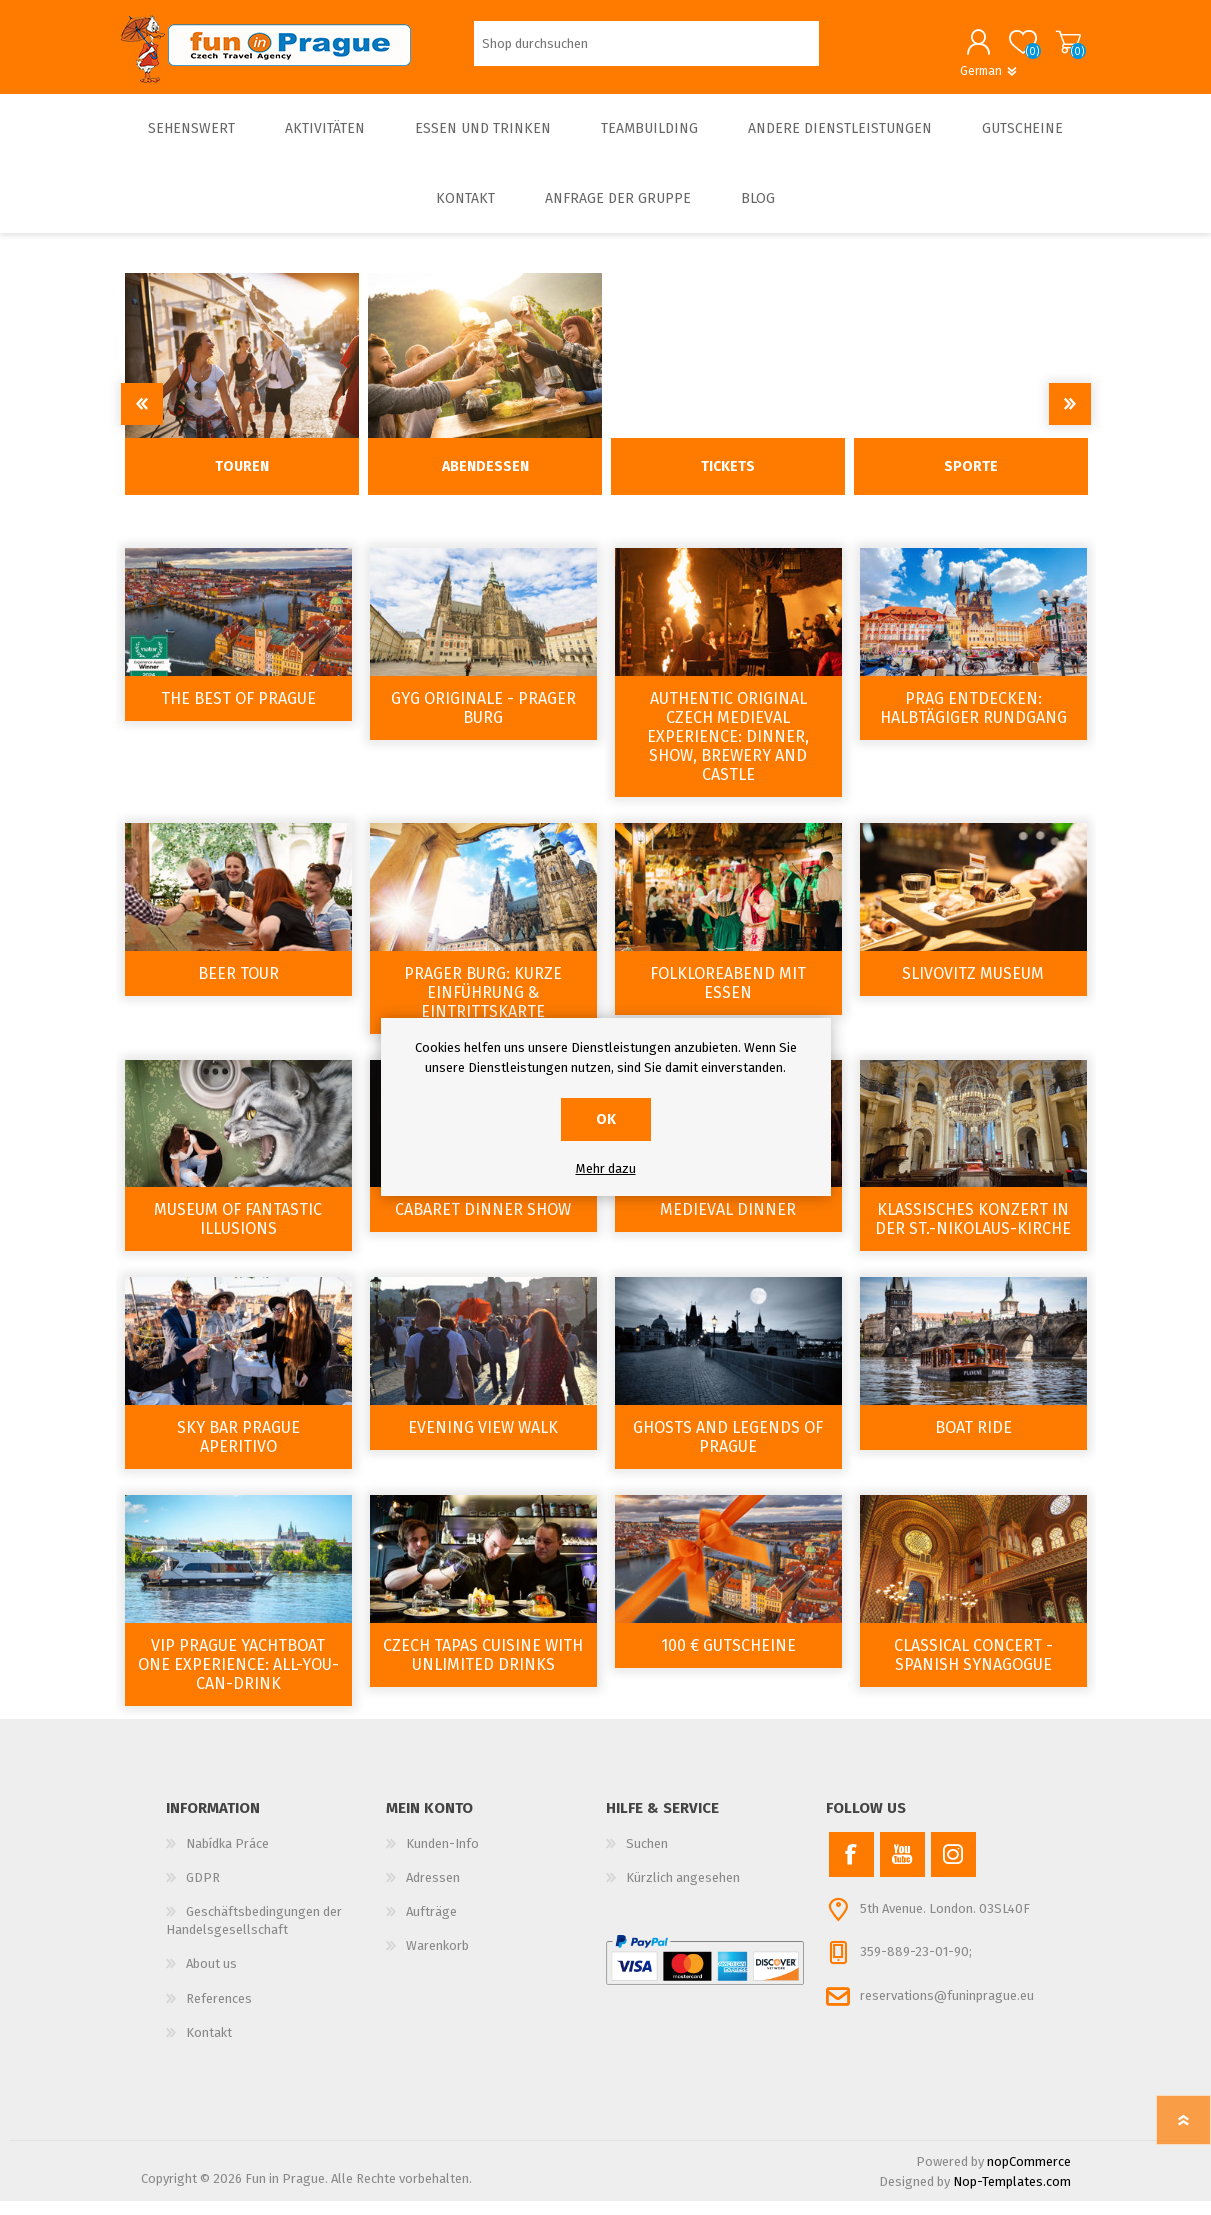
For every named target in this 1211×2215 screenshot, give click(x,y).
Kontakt (209, 2046)
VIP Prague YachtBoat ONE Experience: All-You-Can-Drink (238, 1678)
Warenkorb (1048, 49)
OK (606, 1119)
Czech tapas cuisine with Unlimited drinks (483, 1669)
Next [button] (1070, 418)
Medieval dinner (728, 1223)
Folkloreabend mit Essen (728, 997)
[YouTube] (902, 1868)
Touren (242, 480)
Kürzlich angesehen (683, 1891)
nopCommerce (1029, 2175)
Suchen (647, 1857)
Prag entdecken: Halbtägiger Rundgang (973, 722)
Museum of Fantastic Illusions (238, 1233)
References (219, 2012)
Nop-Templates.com (1012, 2195)
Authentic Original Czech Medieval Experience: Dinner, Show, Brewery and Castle (728, 750)
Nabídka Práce (227, 1857)
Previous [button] (142, 418)
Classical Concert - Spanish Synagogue (973, 1669)
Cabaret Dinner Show (483, 1223)
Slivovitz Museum (973, 987)
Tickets (728, 480)
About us (211, 1977)
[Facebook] (851, 1868)
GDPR (203, 1891)
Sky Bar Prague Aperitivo (238, 1451)
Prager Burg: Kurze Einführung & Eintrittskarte (483, 1006)
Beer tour (238, 987)
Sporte (971, 480)
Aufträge (431, 1925)
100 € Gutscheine (728, 1659)
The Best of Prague (238, 712)
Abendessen (485, 480)
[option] (242, 398)
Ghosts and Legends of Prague (728, 1451)
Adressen (433, 1891)
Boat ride (973, 1441)
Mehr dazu (606, 1168)
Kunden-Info (442, 1857)
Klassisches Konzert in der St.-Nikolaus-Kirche (973, 1233)
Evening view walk (483, 1441)
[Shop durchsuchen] (646, 50)
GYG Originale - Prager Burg (483, 722)
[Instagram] (953, 1868)
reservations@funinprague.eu (947, 2009)
